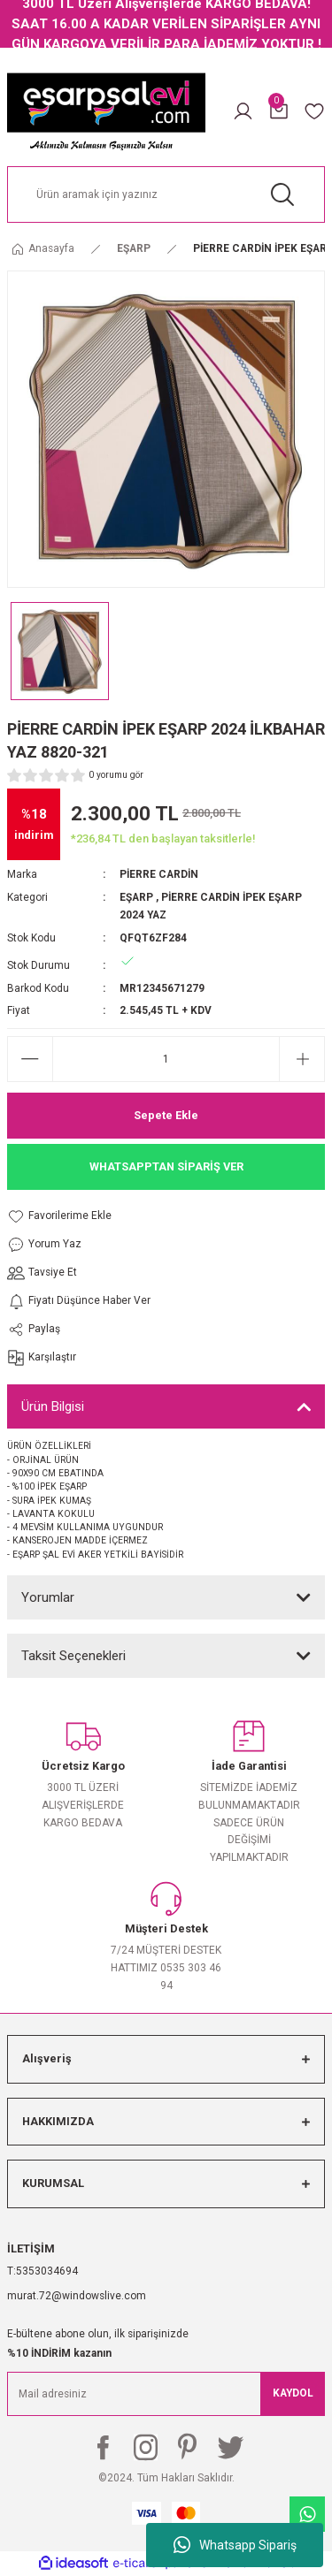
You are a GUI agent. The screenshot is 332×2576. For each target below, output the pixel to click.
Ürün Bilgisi (52, 1406)
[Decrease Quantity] (30, 1059)
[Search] (166, 194)
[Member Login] (243, 111)
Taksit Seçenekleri (73, 1656)
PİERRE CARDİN (159, 874)
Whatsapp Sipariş (235, 2545)
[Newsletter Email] (166, 2394)
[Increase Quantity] (302, 1059)
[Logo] (106, 111)
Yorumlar (47, 1597)
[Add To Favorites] (79, 1216)
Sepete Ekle (166, 1115)
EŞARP (136, 897)
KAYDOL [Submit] (293, 2393)
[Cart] (279, 111)
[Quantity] (166, 1059)
